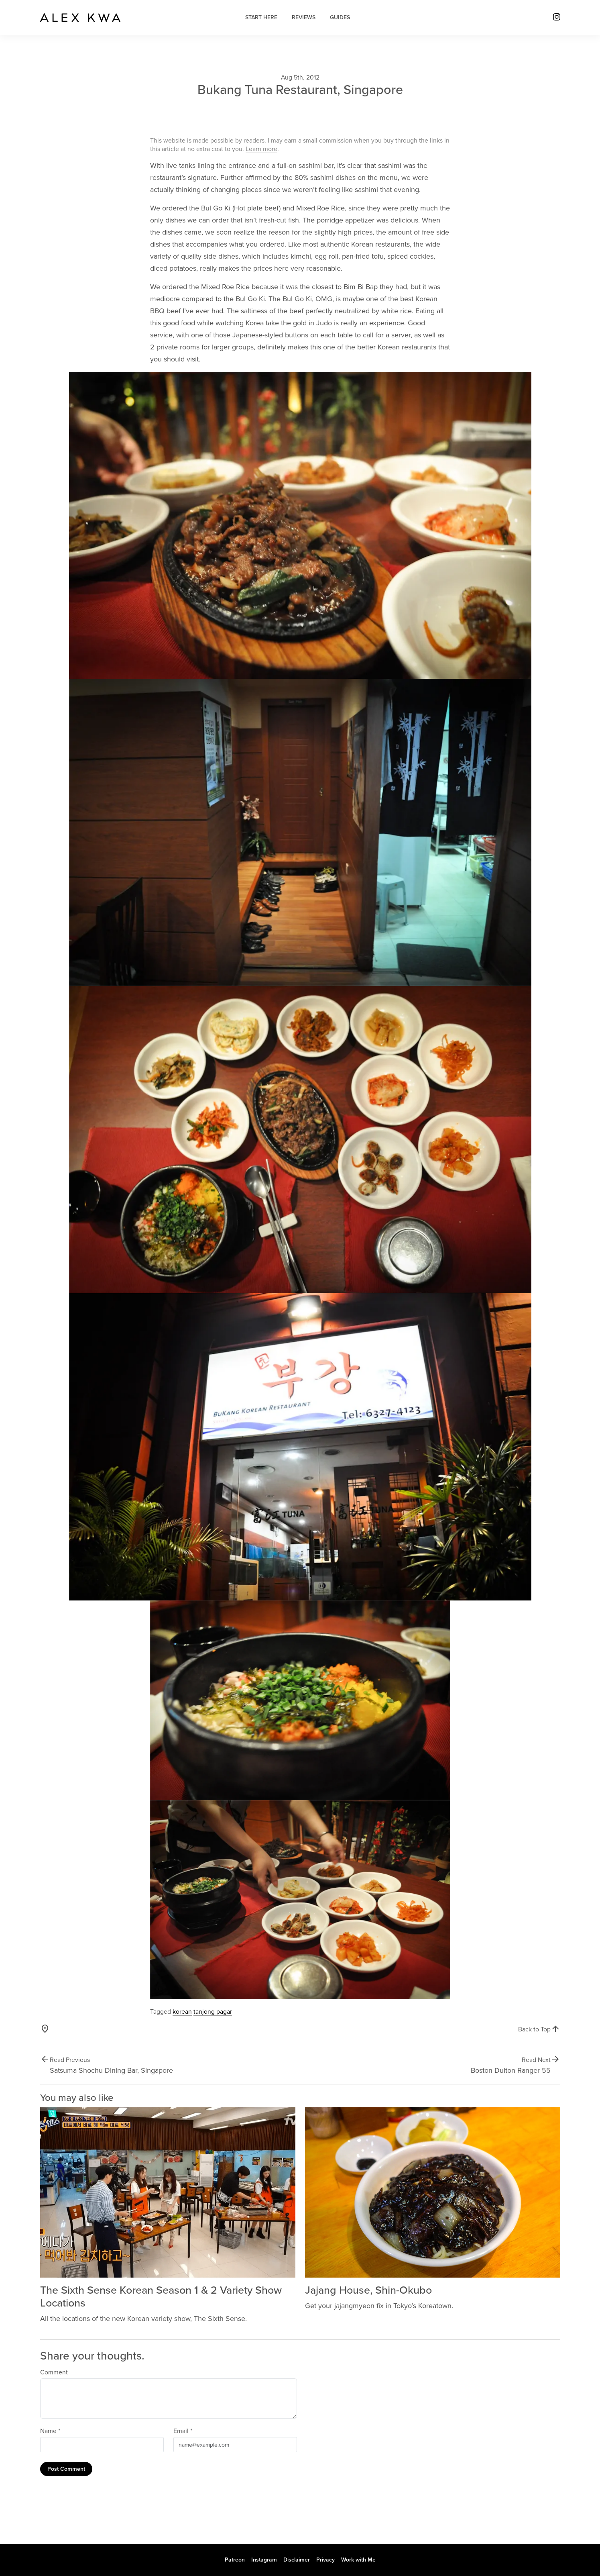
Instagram (264, 2559)
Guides (340, 17)
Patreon (235, 2559)
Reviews (303, 17)
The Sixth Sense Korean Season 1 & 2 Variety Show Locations (161, 2297)
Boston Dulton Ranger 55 (511, 2070)
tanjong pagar (212, 2011)
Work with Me (358, 2559)
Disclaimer (296, 2559)
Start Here (261, 17)
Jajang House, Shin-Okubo (368, 2290)
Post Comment (66, 2469)
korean (182, 2011)
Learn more (261, 149)
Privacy (325, 2559)
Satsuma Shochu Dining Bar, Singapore (111, 2070)
